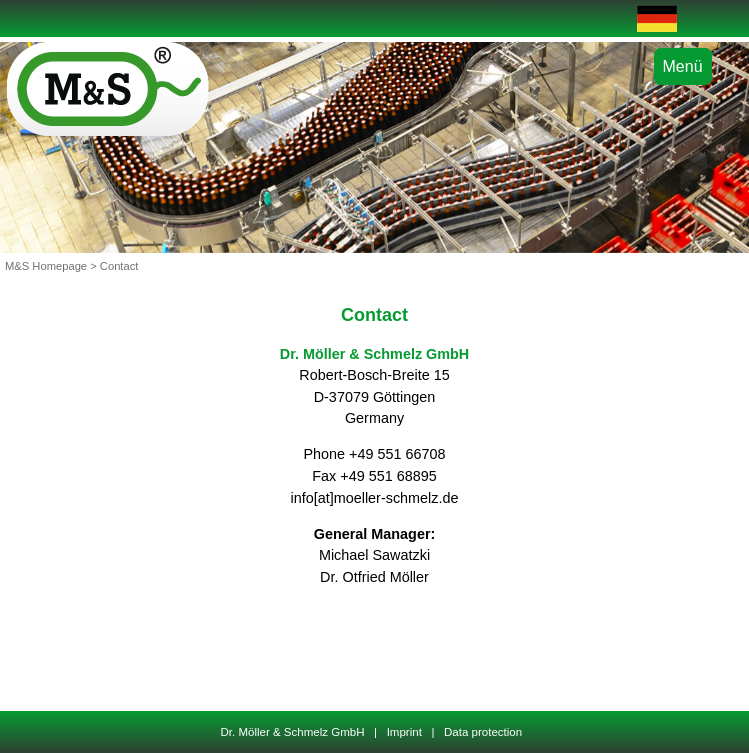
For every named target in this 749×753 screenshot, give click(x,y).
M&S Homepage (46, 266)
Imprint (404, 732)
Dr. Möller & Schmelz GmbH (295, 732)
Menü (683, 66)
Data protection (483, 732)
